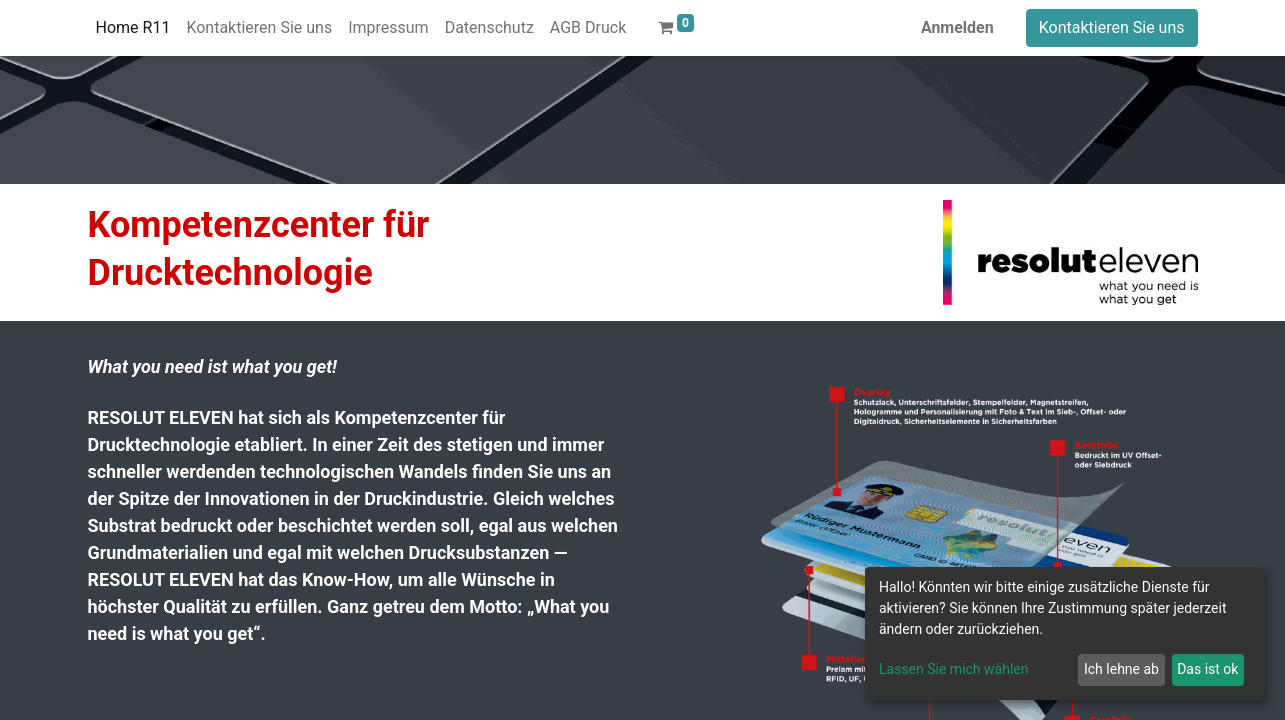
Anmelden (957, 27)
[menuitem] (133, 28)
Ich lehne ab (1121, 669)
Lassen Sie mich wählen (953, 669)
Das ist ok (1207, 669)
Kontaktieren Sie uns (1112, 27)
